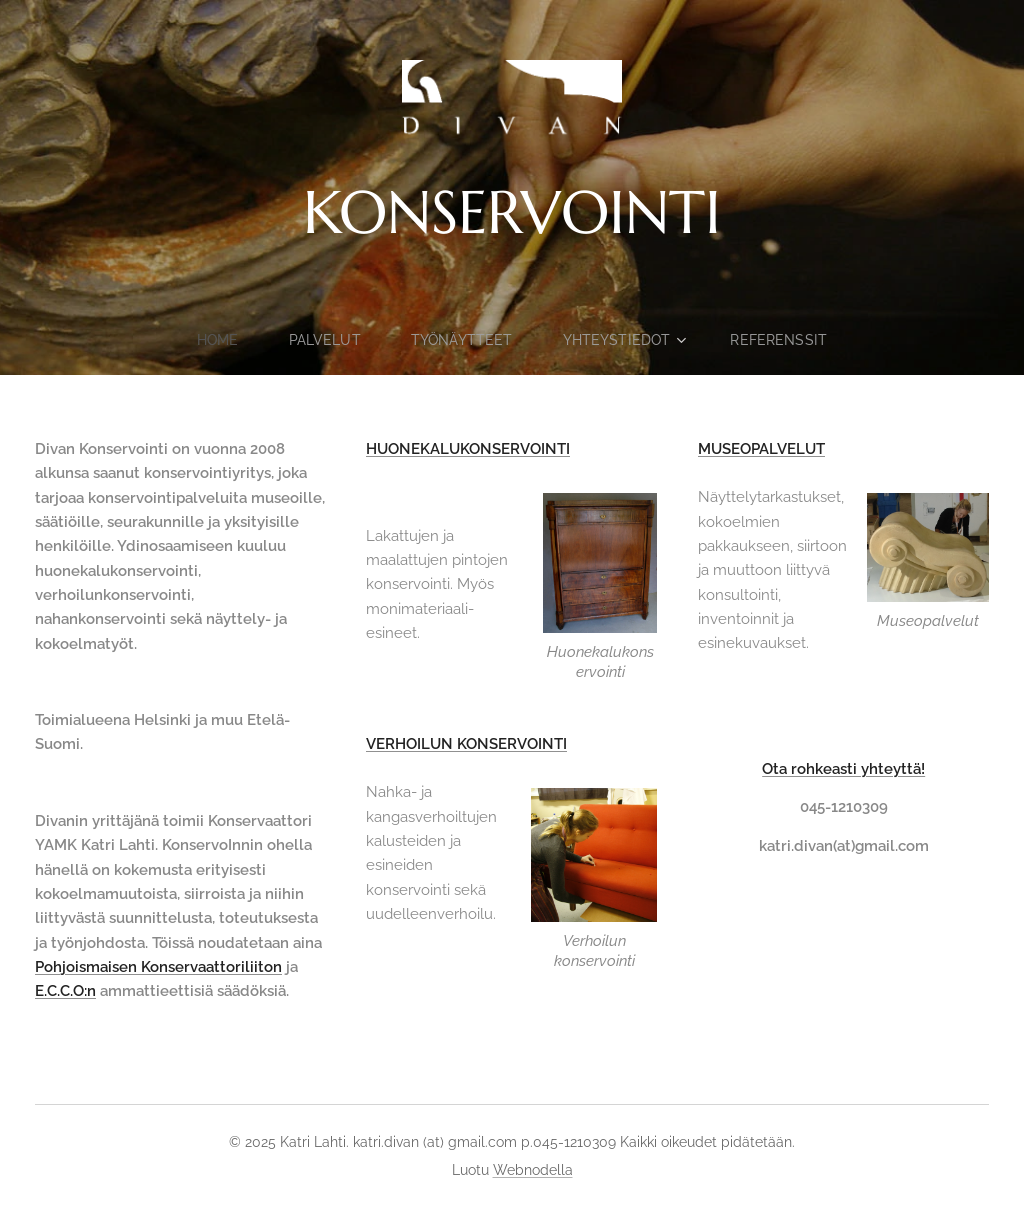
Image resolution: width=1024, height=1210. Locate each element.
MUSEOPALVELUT (761, 449)
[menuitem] (218, 340)
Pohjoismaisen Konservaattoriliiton (158, 967)
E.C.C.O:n (65, 991)
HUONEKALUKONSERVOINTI (468, 449)
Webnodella (533, 1170)
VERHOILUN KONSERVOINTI (466, 744)
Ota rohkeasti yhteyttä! (843, 769)
